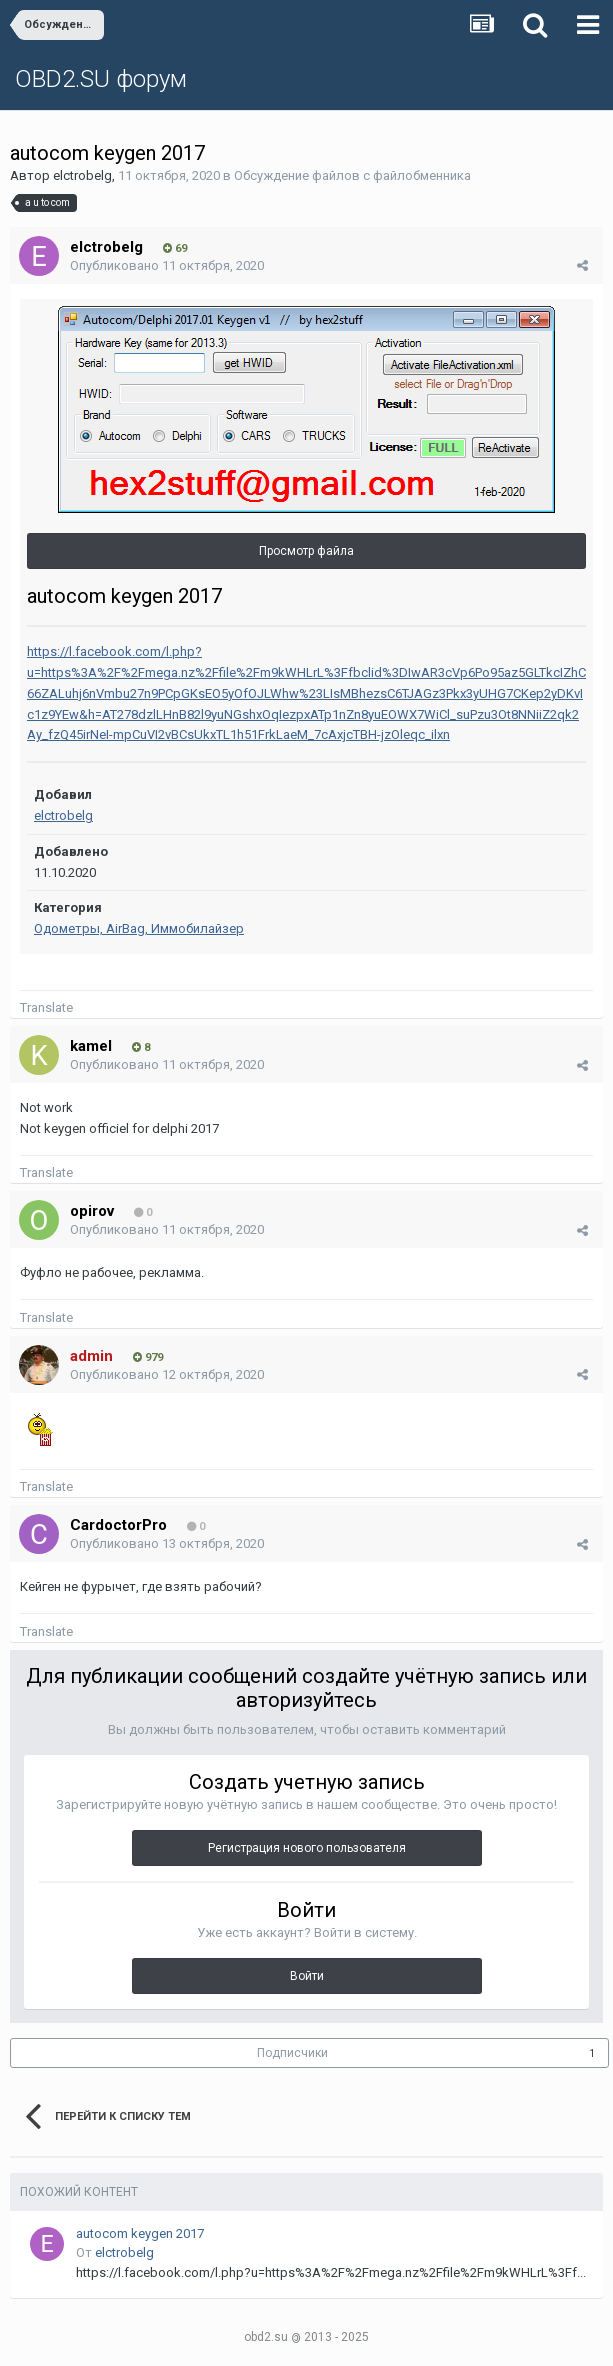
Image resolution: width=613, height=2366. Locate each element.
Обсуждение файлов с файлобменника (352, 175)
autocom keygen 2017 (140, 2233)
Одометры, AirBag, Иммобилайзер (139, 928)
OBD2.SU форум (101, 79)
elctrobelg (82, 175)
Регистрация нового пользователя (307, 1848)
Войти (307, 1976)
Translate (46, 1007)
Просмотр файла (306, 551)
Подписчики (292, 2053)
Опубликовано (167, 265)
